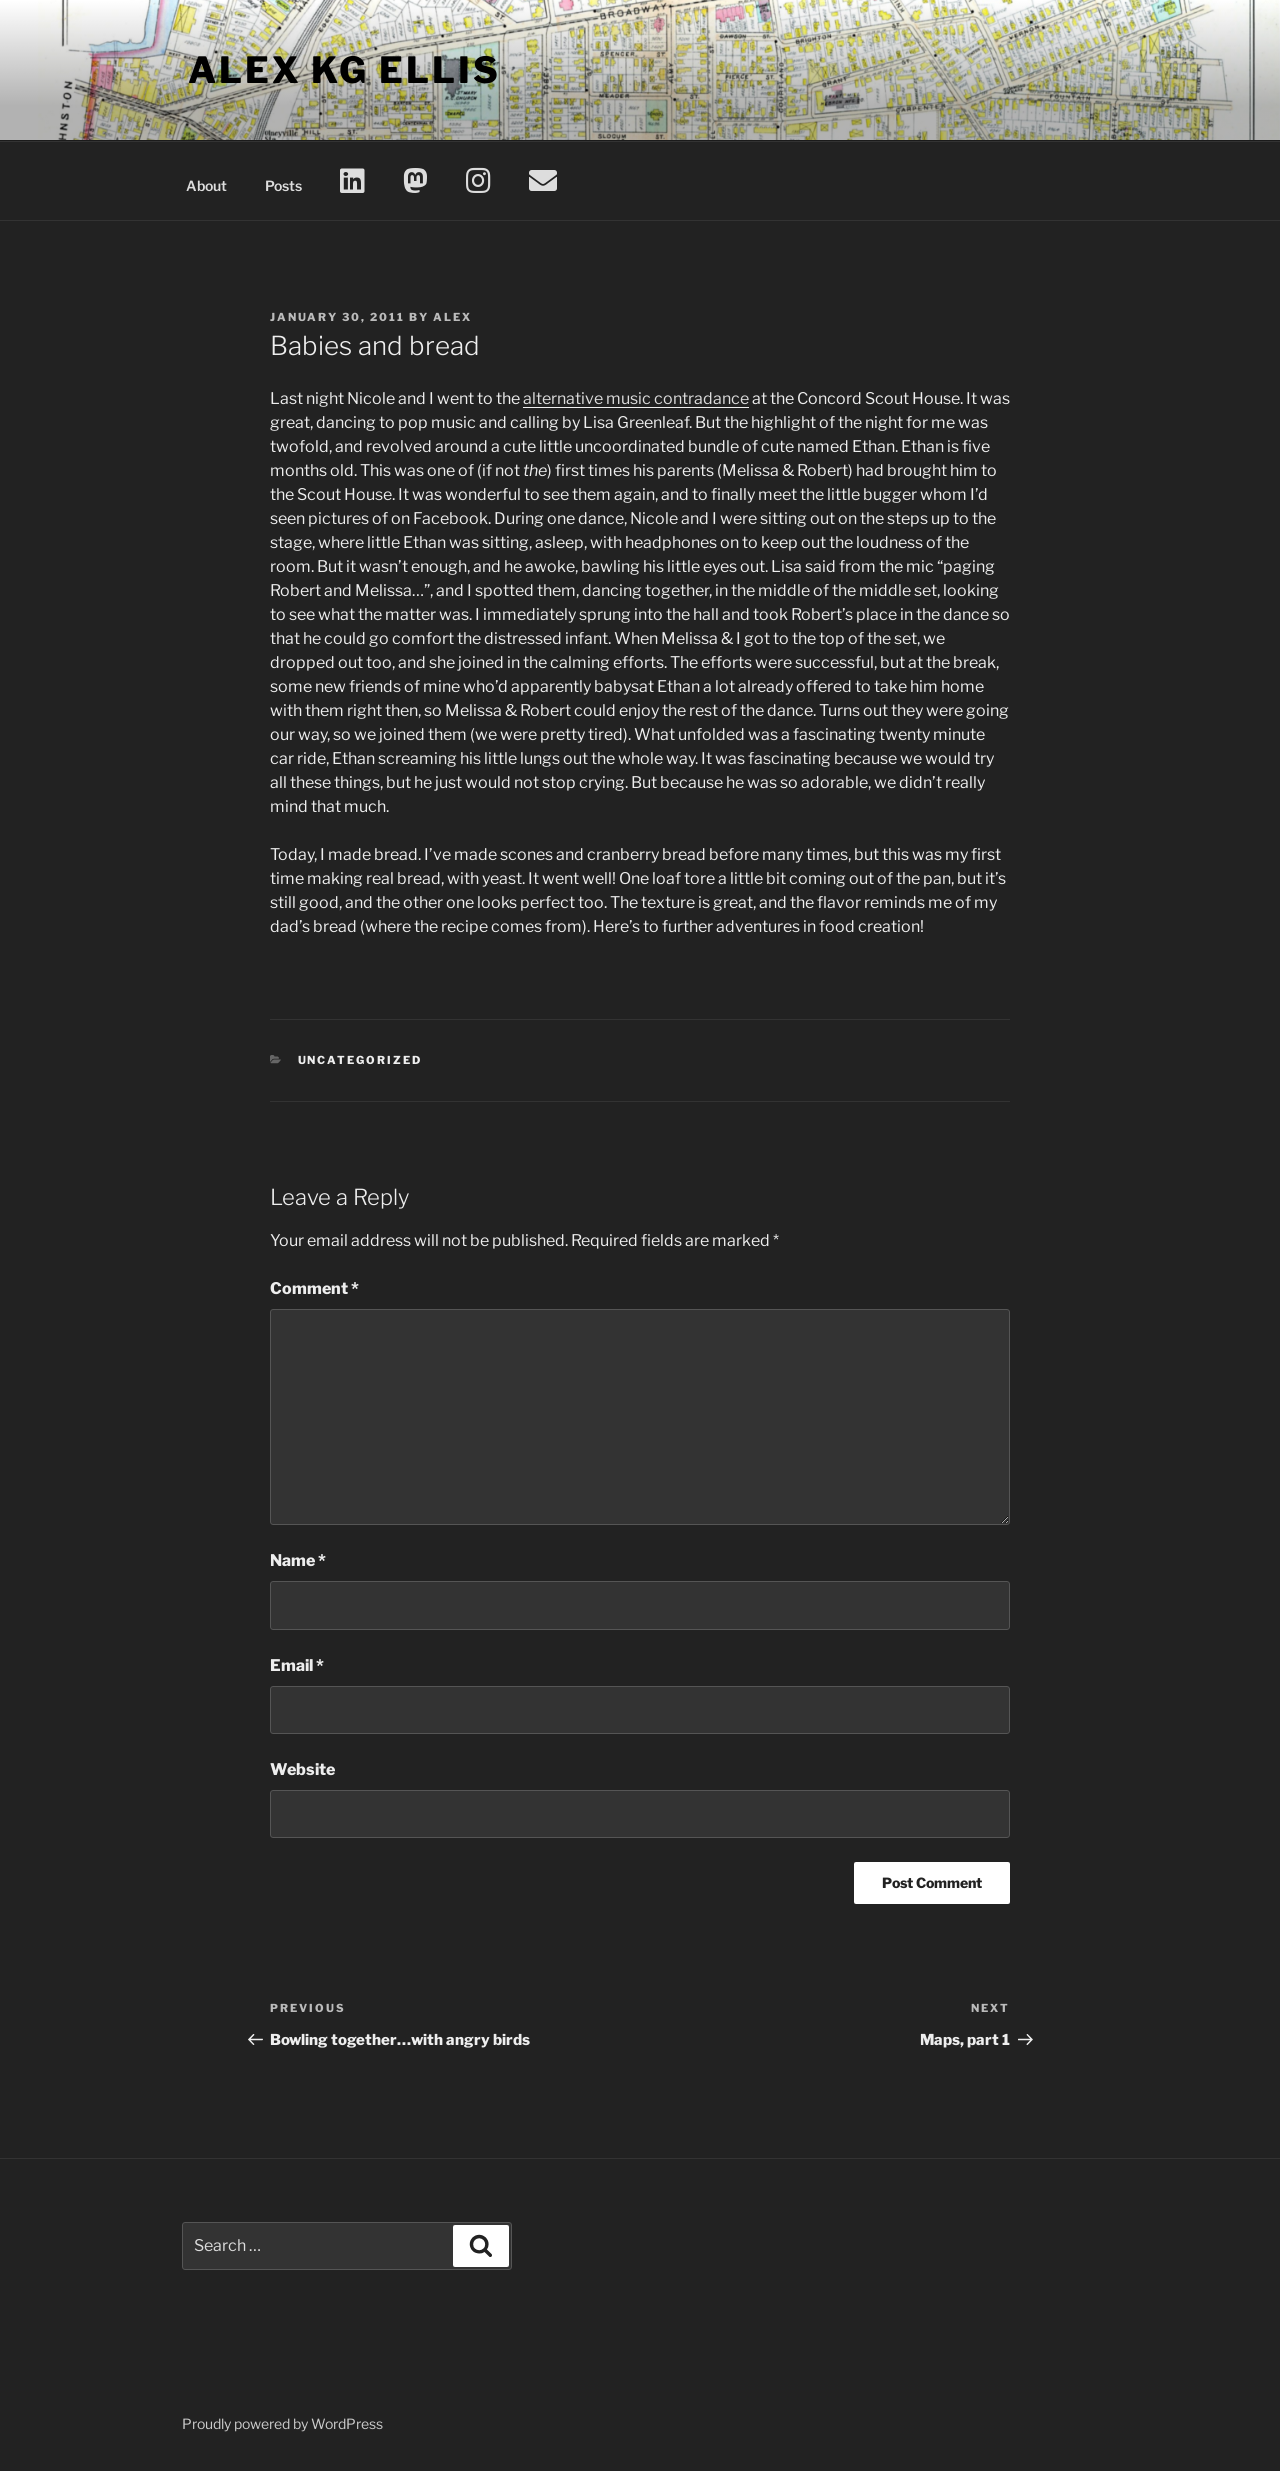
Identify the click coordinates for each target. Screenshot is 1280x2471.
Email (297, 1665)
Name (298, 1560)
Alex (452, 317)
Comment (314, 1288)
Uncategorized (360, 1060)
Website (302, 1769)
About (206, 185)
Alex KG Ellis (344, 70)
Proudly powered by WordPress (282, 2423)
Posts (283, 185)
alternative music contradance (636, 398)
